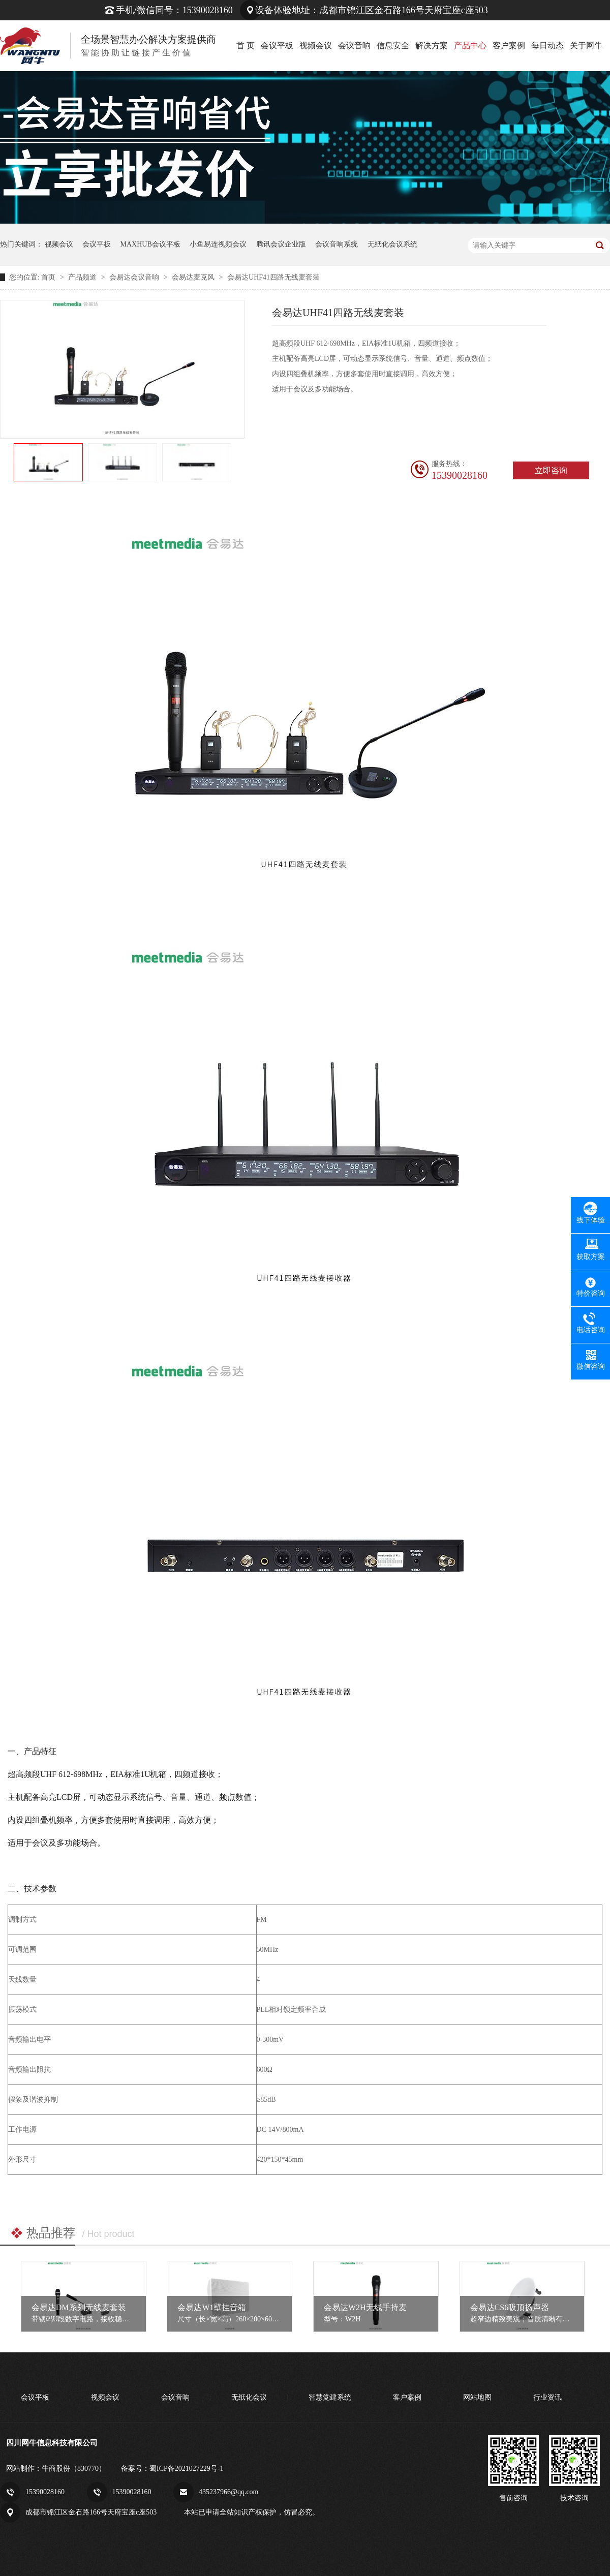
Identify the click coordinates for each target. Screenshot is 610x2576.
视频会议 (315, 45)
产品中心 (470, 45)
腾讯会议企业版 (281, 244)
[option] (48, 462)
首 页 (245, 45)
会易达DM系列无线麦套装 (79, 2307)
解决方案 (431, 45)
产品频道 (83, 277)
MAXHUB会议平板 (150, 244)
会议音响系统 (336, 244)
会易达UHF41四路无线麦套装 (273, 277)
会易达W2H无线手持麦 (365, 2307)
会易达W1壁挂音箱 (211, 2307)
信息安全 (393, 45)
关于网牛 (586, 45)
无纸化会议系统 (392, 244)
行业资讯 (547, 2397)
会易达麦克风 (194, 277)
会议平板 (277, 45)
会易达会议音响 (135, 277)
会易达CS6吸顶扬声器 (510, 2307)
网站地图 (477, 2397)
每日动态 (547, 45)
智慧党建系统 (330, 2397)
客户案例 (509, 45)
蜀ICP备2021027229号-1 (186, 2468)
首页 (49, 277)
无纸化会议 (249, 2397)
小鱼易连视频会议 (218, 244)
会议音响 (354, 45)
